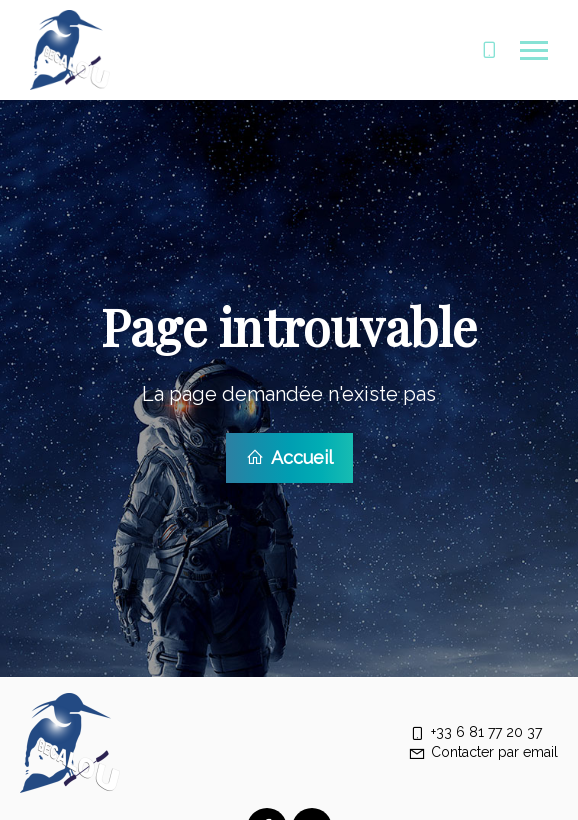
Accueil (289, 456)
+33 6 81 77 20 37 (475, 730)
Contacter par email (483, 750)
